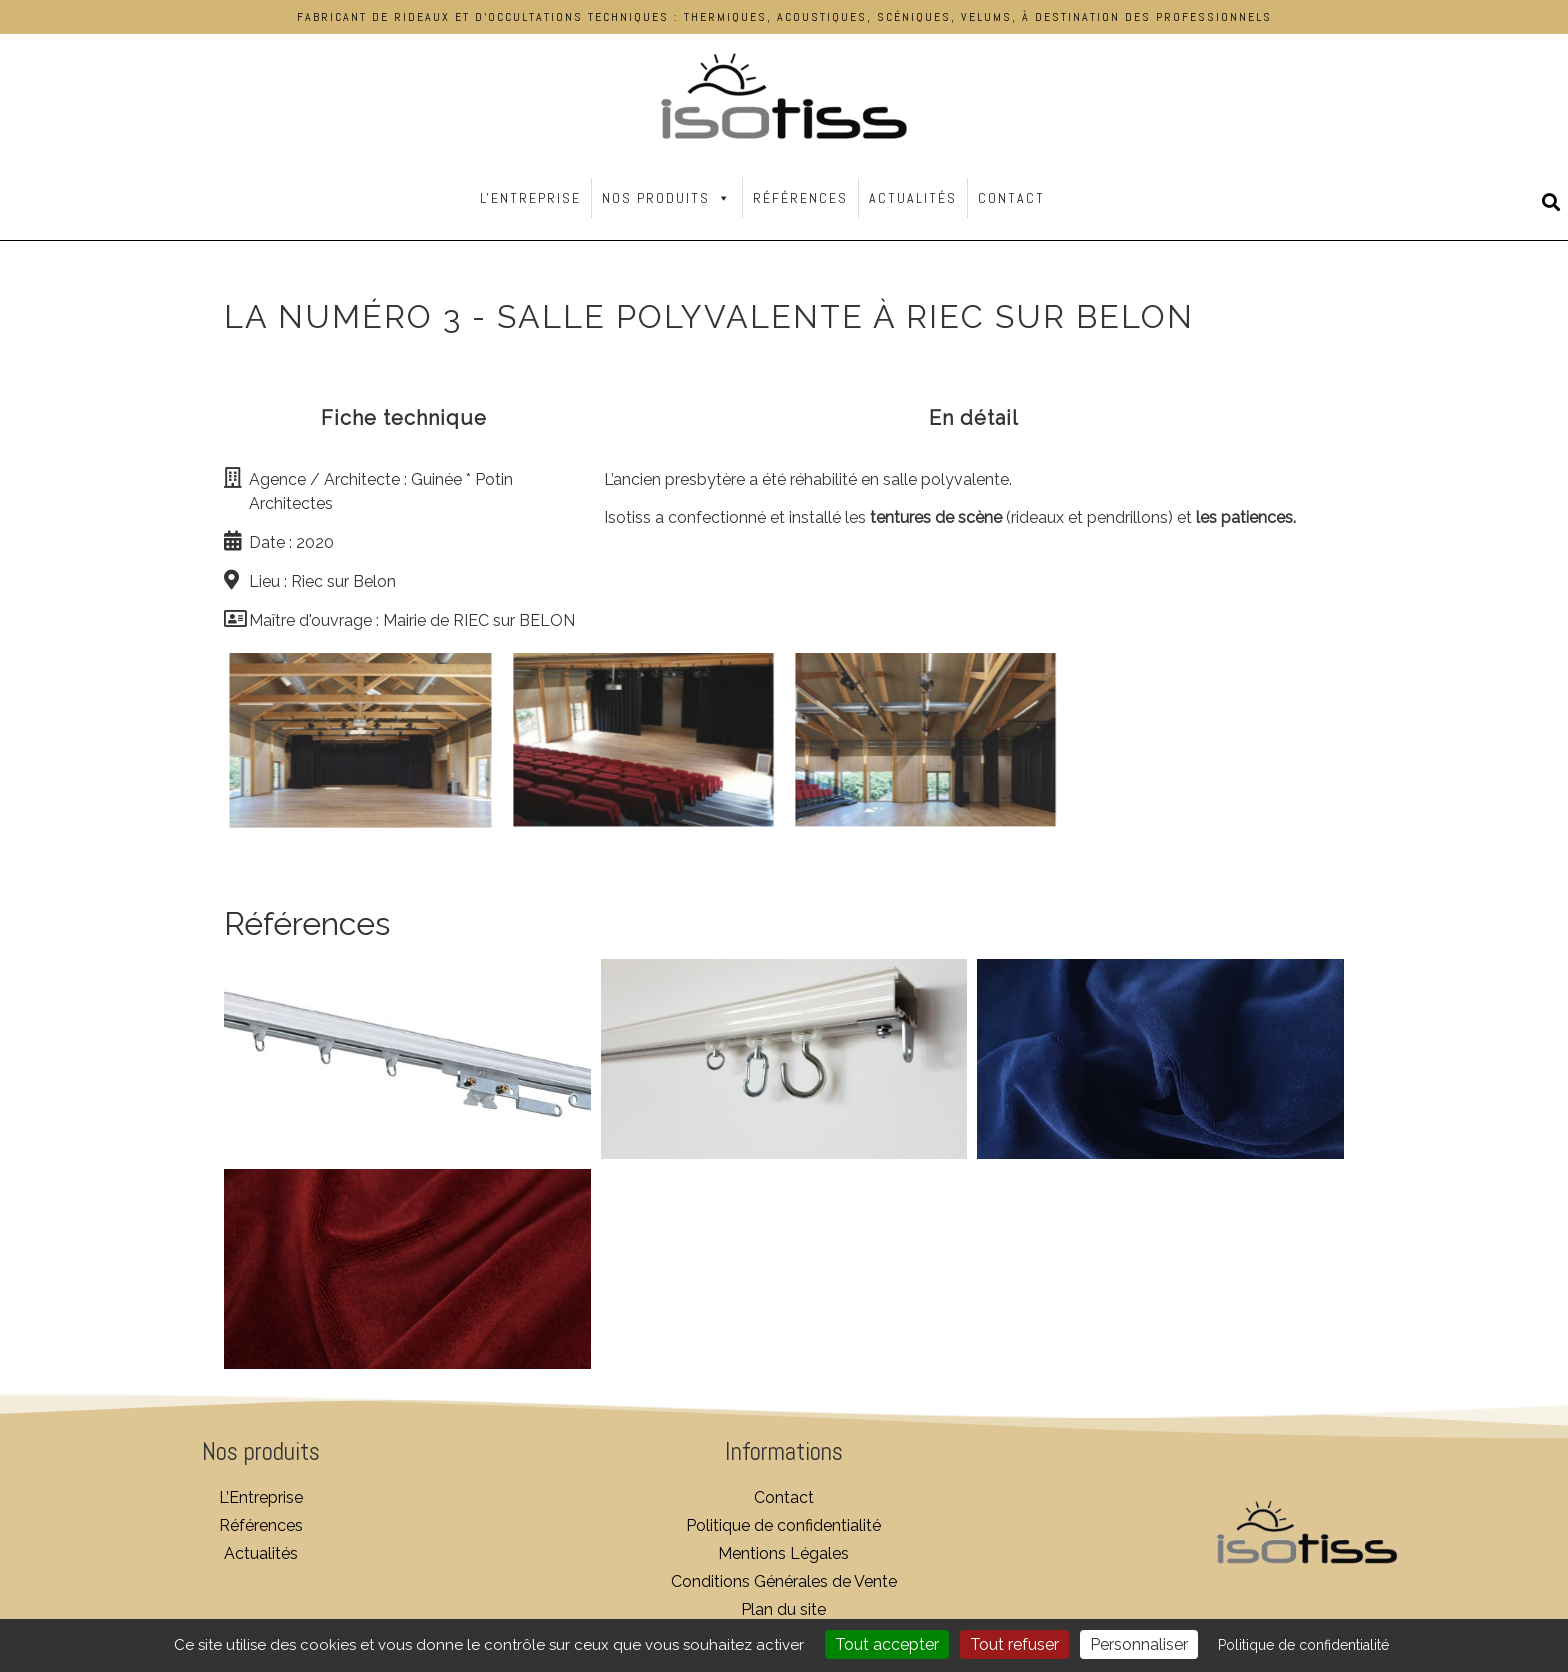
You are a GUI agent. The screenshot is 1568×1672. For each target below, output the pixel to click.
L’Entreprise (261, 1497)
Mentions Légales (783, 1553)
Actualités (913, 198)
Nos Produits (667, 198)
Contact (1011, 198)
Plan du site (783, 1609)
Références (800, 198)
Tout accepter (887, 1644)
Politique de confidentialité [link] (1303, 1645)
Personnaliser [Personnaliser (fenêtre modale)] (1139, 1644)
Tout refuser (1014, 1644)
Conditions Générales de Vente (784, 1581)
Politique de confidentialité (783, 1525)
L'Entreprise (530, 198)
